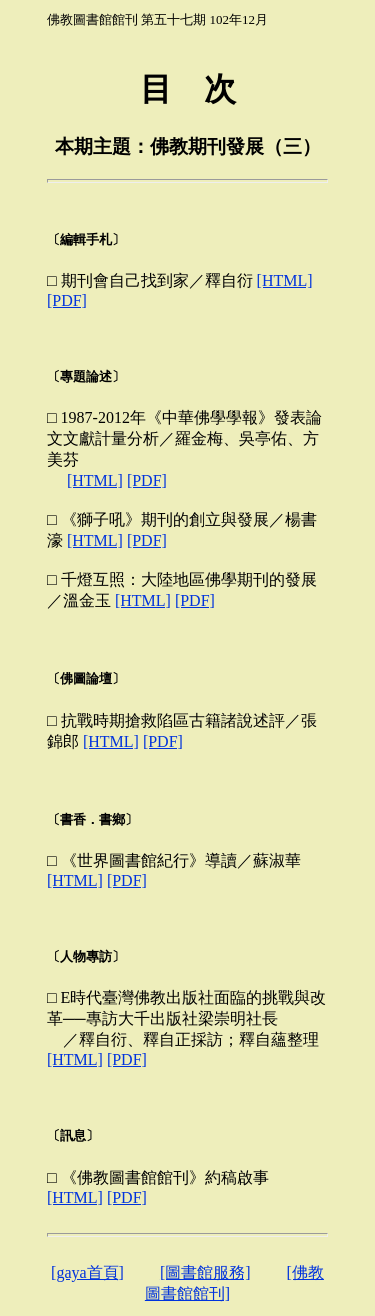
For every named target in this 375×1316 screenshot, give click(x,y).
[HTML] (285, 280)
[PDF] (67, 300)
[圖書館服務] (205, 1272)
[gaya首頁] (87, 1272)
